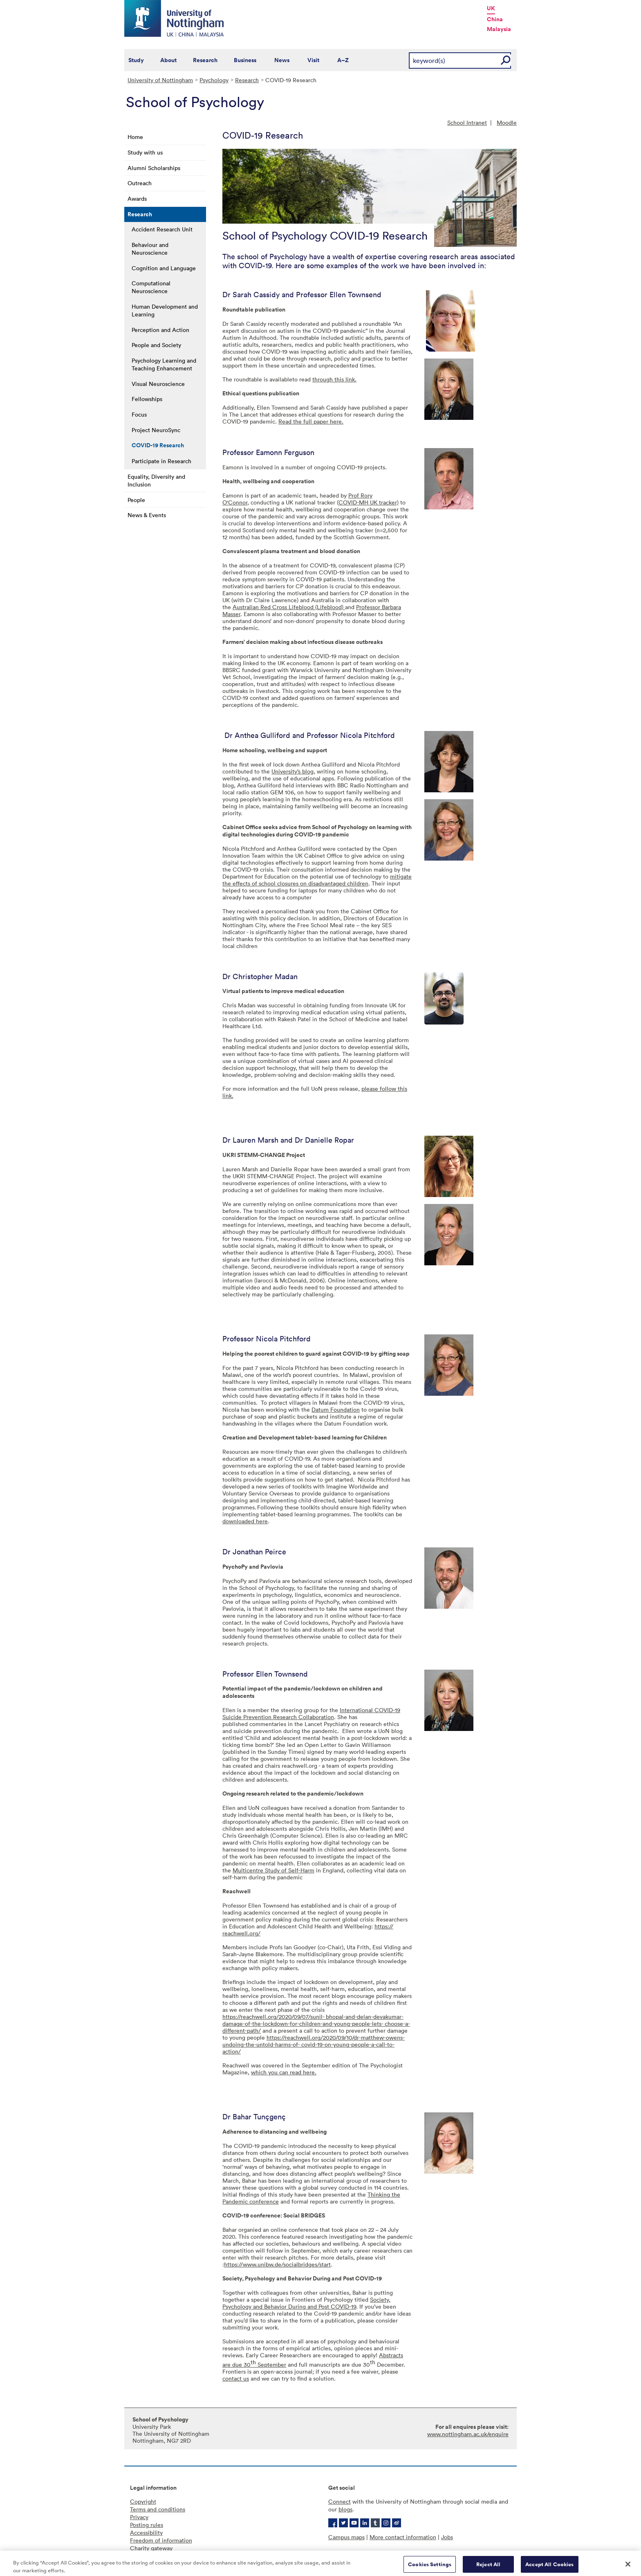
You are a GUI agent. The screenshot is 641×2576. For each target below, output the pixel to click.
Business (245, 60)
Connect (339, 2501)
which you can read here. (283, 2072)
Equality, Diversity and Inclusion (156, 480)
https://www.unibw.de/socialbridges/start (277, 2264)
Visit (313, 60)
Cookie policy (148, 2556)
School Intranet (467, 122)
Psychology (214, 80)
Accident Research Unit (162, 229)
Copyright (143, 2501)
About (168, 60)
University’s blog (292, 771)
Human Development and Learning (165, 310)
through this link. (334, 379)
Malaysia (499, 29)
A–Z (343, 60)
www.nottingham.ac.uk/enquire (468, 2434)
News (281, 60)
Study (136, 60)
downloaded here (245, 1521)
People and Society (156, 345)
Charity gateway (151, 2548)
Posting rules (146, 2525)
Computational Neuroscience (151, 287)
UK (491, 8)
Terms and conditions (157, 2509)
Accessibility (146, 2532)
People (136, 500)
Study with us (145, 152)
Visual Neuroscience (158, 384)
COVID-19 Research (158, 445)
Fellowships (147, 399)
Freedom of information (161, 2540)
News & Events (147, 515)
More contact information (403, 2537)
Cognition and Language (164, 268)
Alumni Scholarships (154, 168)
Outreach (140, 183)
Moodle (507, 122)
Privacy (139, 2517)
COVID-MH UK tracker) (368, 502)
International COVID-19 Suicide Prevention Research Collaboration (311, 1713)
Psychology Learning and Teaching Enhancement (164, 364)
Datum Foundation (336, 1409)
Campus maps (346, 2537)
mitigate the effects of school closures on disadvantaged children (317, 879)
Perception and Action (160, 330)
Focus (139, 414)
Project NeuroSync (156, 430)
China (495, 19)
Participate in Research (161, 461)
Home (135, 137)
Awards (137, 198)
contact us (235, 2378)
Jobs (447, 2537)
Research (205, 60)
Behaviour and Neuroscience (150, 248)
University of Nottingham (160, 80)
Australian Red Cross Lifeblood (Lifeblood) (289, 607)
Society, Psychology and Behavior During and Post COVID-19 (306, 2303)
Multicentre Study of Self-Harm (273, 1870)
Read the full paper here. (310, 421)
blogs (345, 2509)
